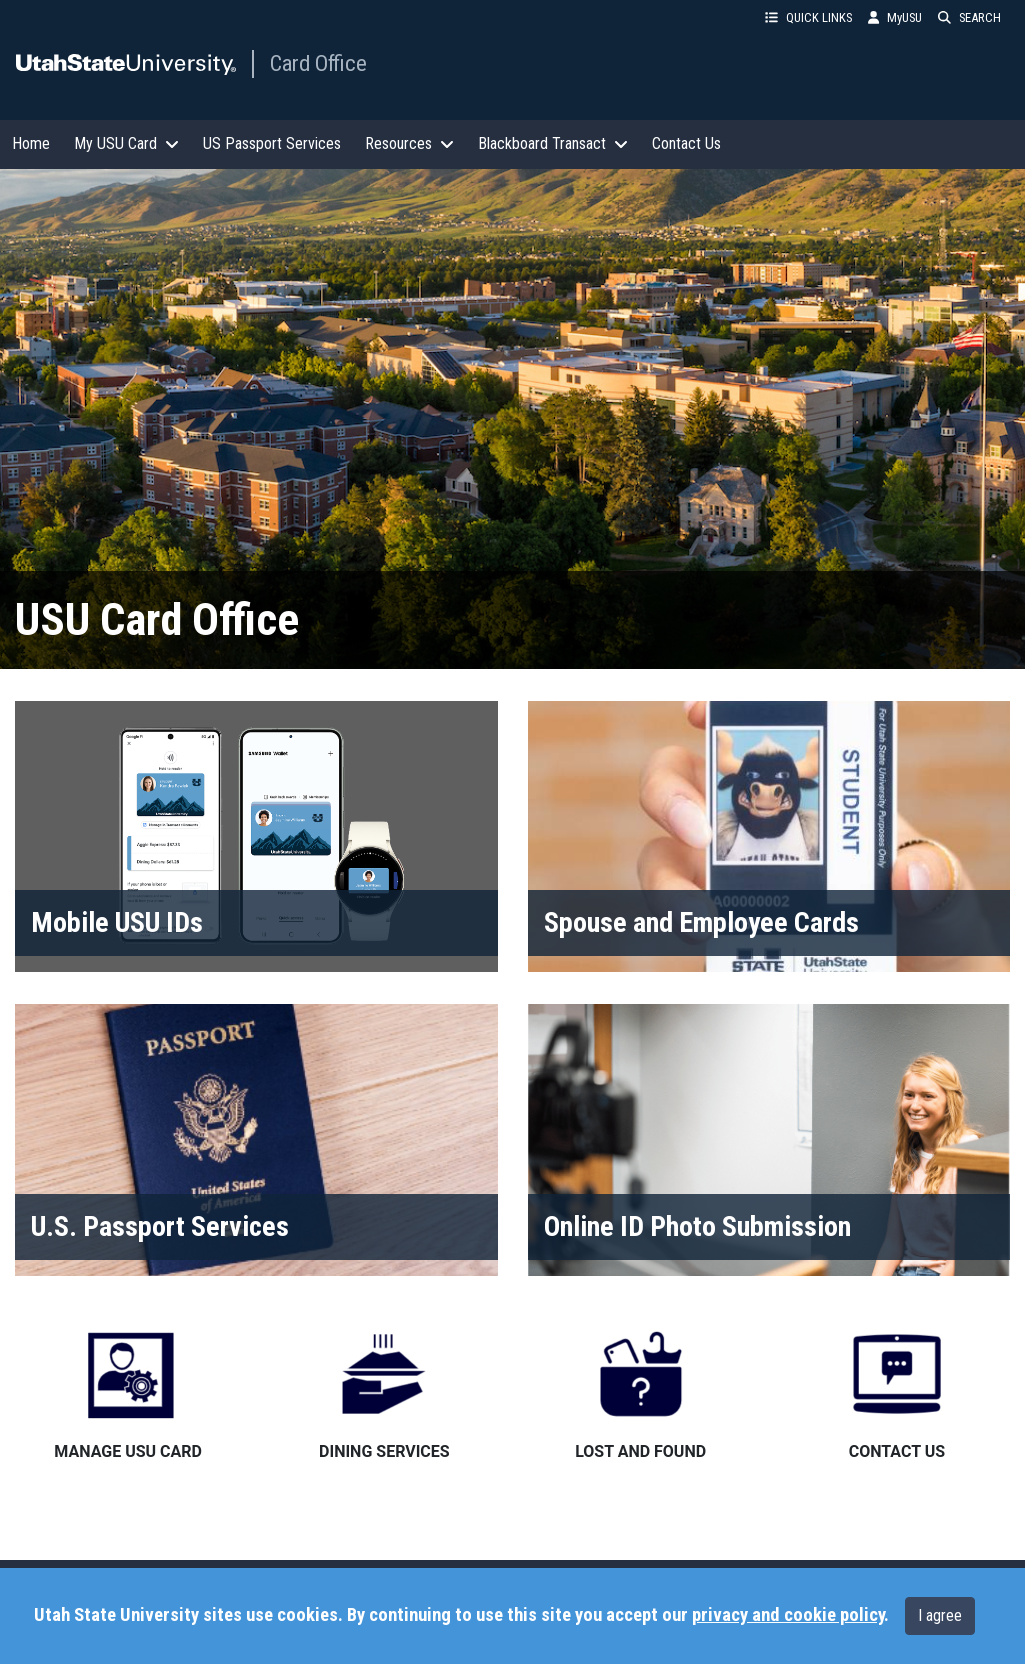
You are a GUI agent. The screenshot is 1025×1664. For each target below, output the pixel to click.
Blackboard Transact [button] (553, 143)
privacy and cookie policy (788, 1615)
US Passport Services (272, 143)
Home (31, 143)
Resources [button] (409, 143)
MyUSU (895, 17)
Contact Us (686, 143)
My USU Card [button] (126, 143)
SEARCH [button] (969, 17)
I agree (940, 1615)
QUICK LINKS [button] (808, 17)
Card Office (318, 63)
